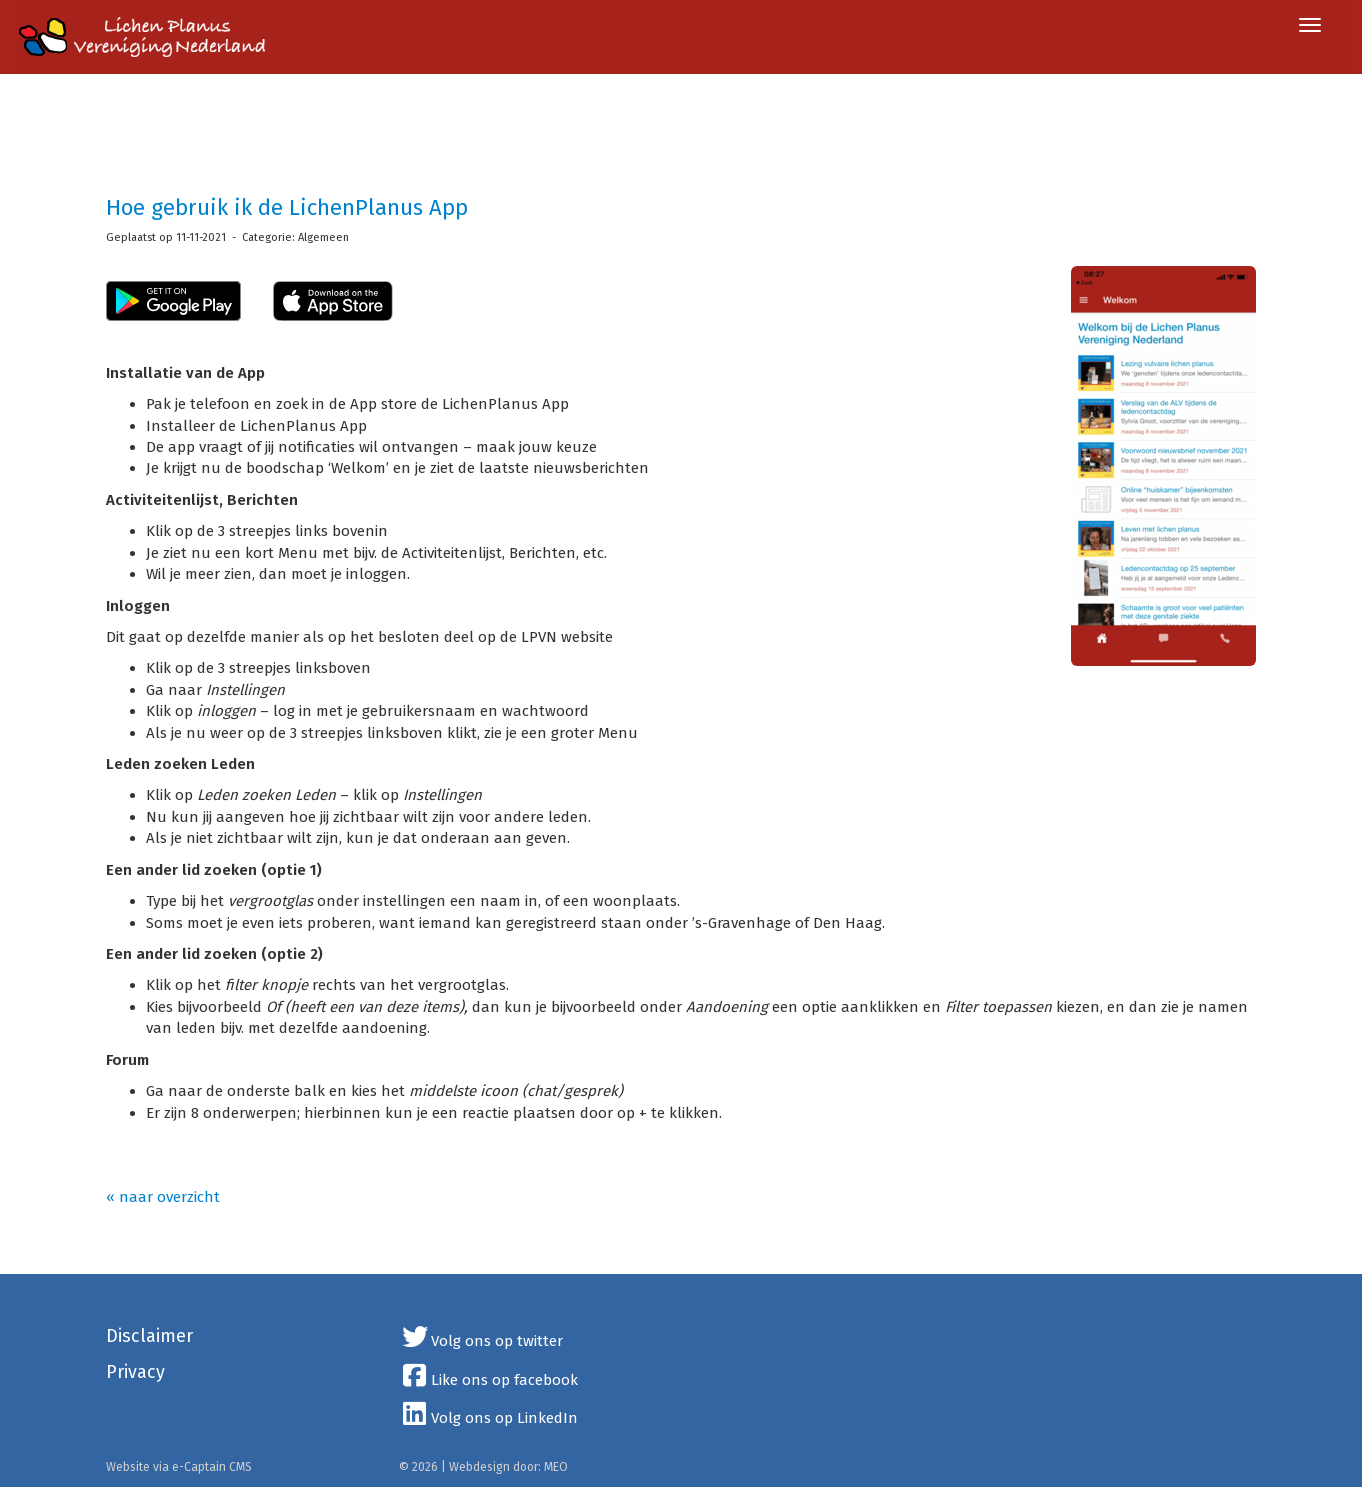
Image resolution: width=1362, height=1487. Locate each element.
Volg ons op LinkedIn (489, 1418)
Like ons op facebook (489, 1380)
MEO (556, 1467)
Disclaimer (149, 1336)
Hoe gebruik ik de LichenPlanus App (287, 207)
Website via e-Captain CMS (179, 1467)
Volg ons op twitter (481, 1341)
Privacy (135, 1372)
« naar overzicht (163, 1197)
